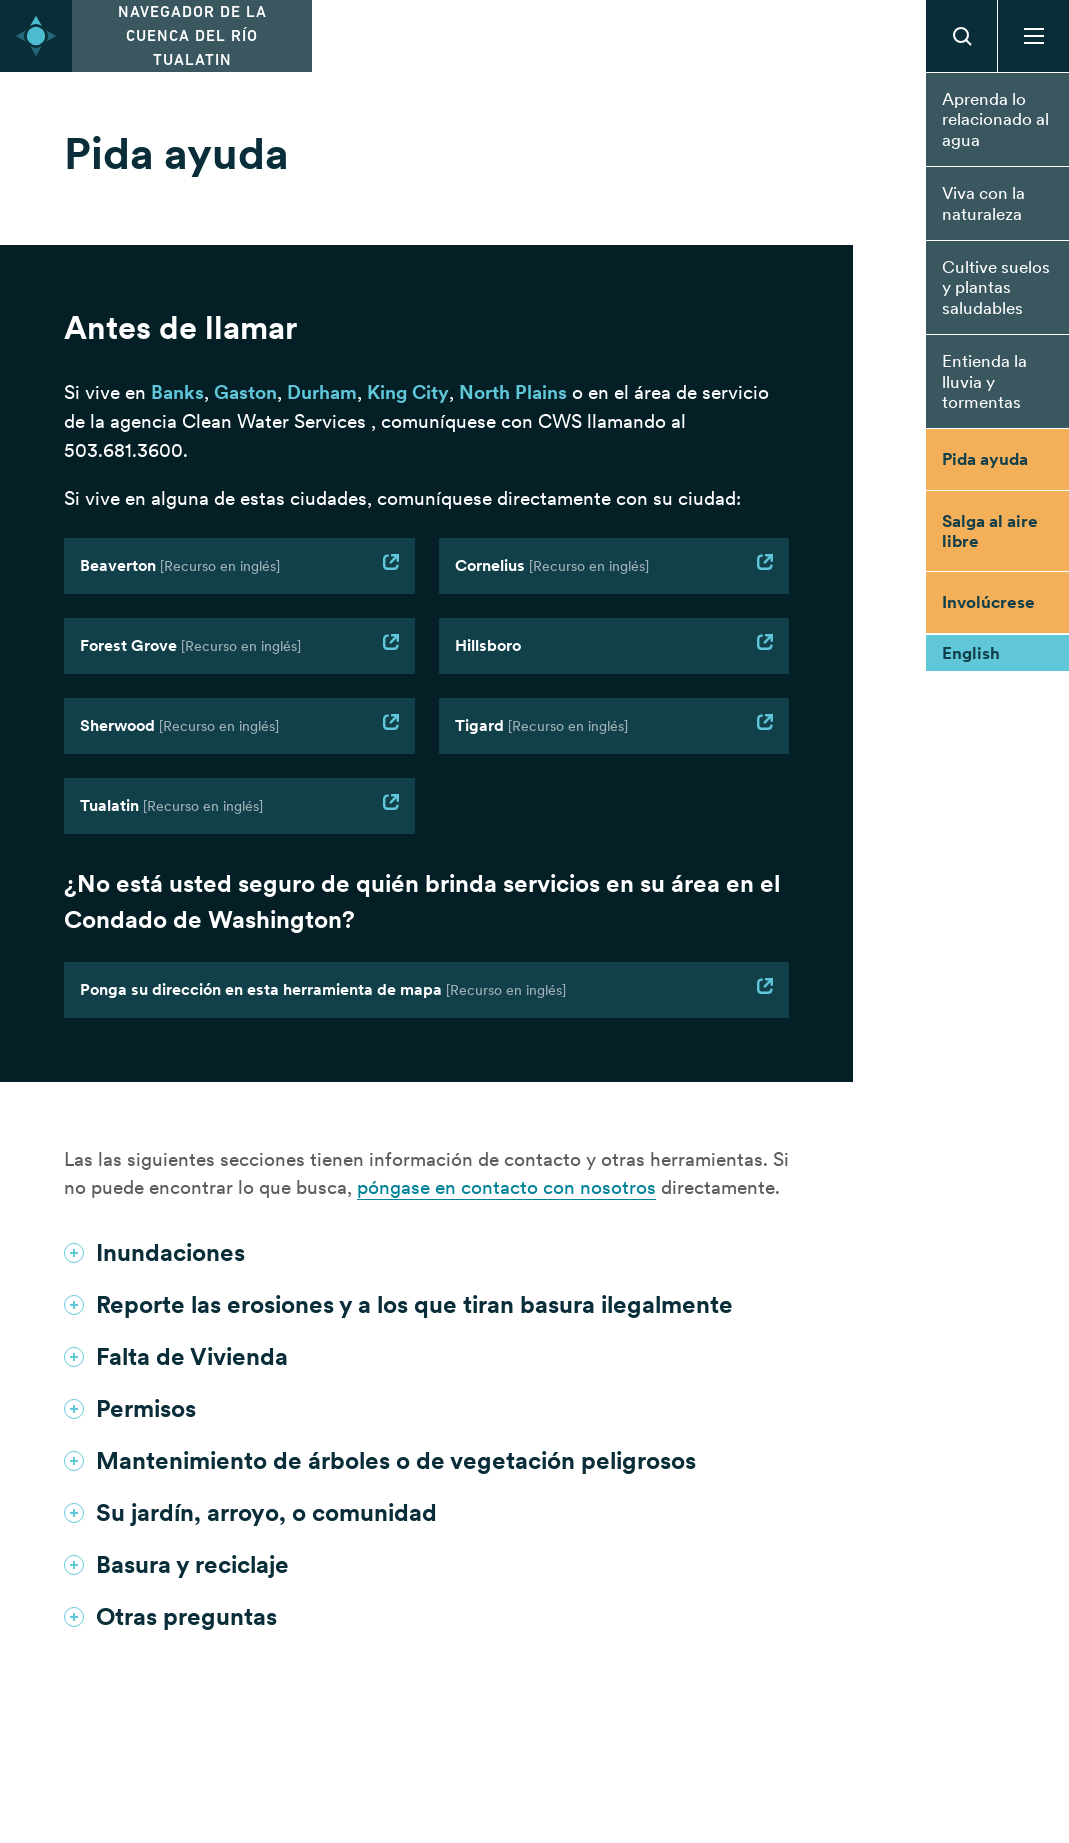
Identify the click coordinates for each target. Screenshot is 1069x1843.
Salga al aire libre (990, 531)
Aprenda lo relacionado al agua (995, 119)
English (971, 653)
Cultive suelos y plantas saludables (996, 287)
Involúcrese (988, 602)
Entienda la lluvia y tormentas (984, 381)
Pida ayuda (985, 459)
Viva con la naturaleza (983, 203)
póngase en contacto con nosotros (506, 1187)
